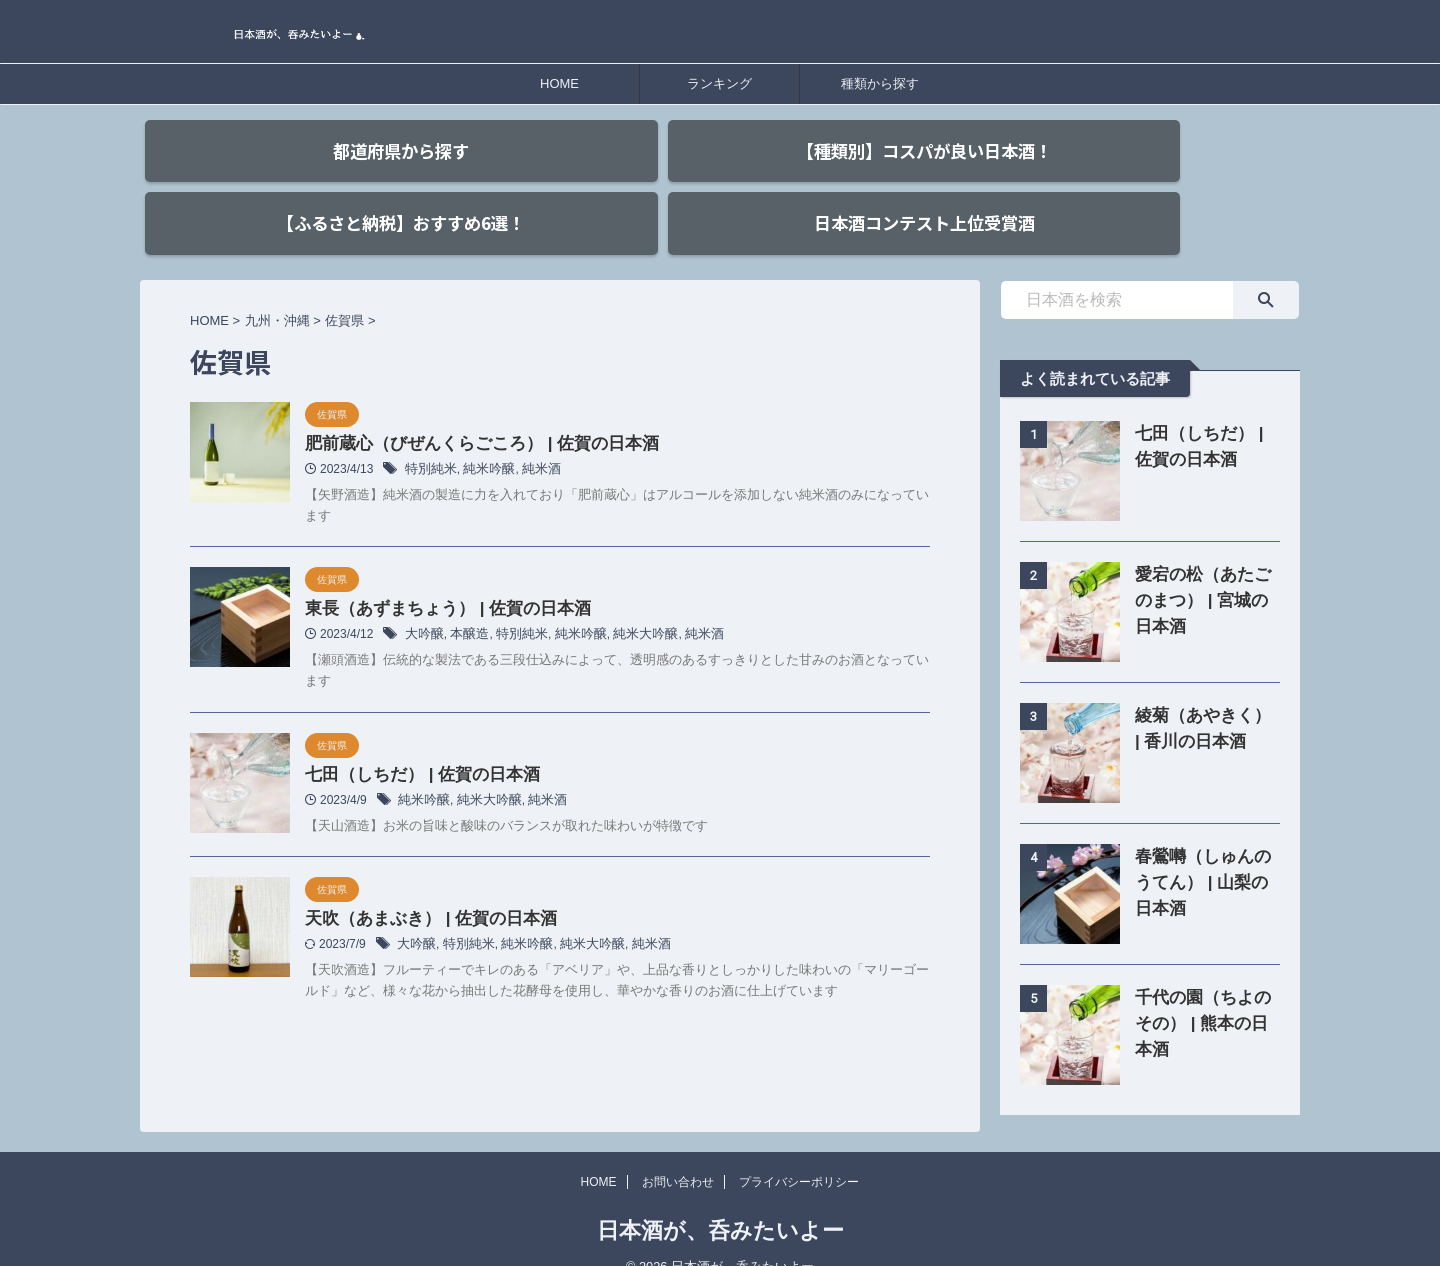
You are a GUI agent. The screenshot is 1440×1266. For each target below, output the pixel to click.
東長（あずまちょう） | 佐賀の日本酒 (439, 576)
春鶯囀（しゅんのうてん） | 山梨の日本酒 (1202, 847)
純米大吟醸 (629, 603)
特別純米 (429, 436)
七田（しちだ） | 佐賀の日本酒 (415, 743)
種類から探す (880, 83)
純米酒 (532, 436)
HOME (559, 83)
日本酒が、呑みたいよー (720, 1201)
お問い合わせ (678, 1153)
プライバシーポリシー (799, 1153)
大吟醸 (423, 603)
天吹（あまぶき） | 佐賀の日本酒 (423, 889)
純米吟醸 (483, 436)
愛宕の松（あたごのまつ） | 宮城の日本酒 (1202, 565)
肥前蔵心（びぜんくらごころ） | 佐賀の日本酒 (471, 409)
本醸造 (465, 603)
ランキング (719, 83)
